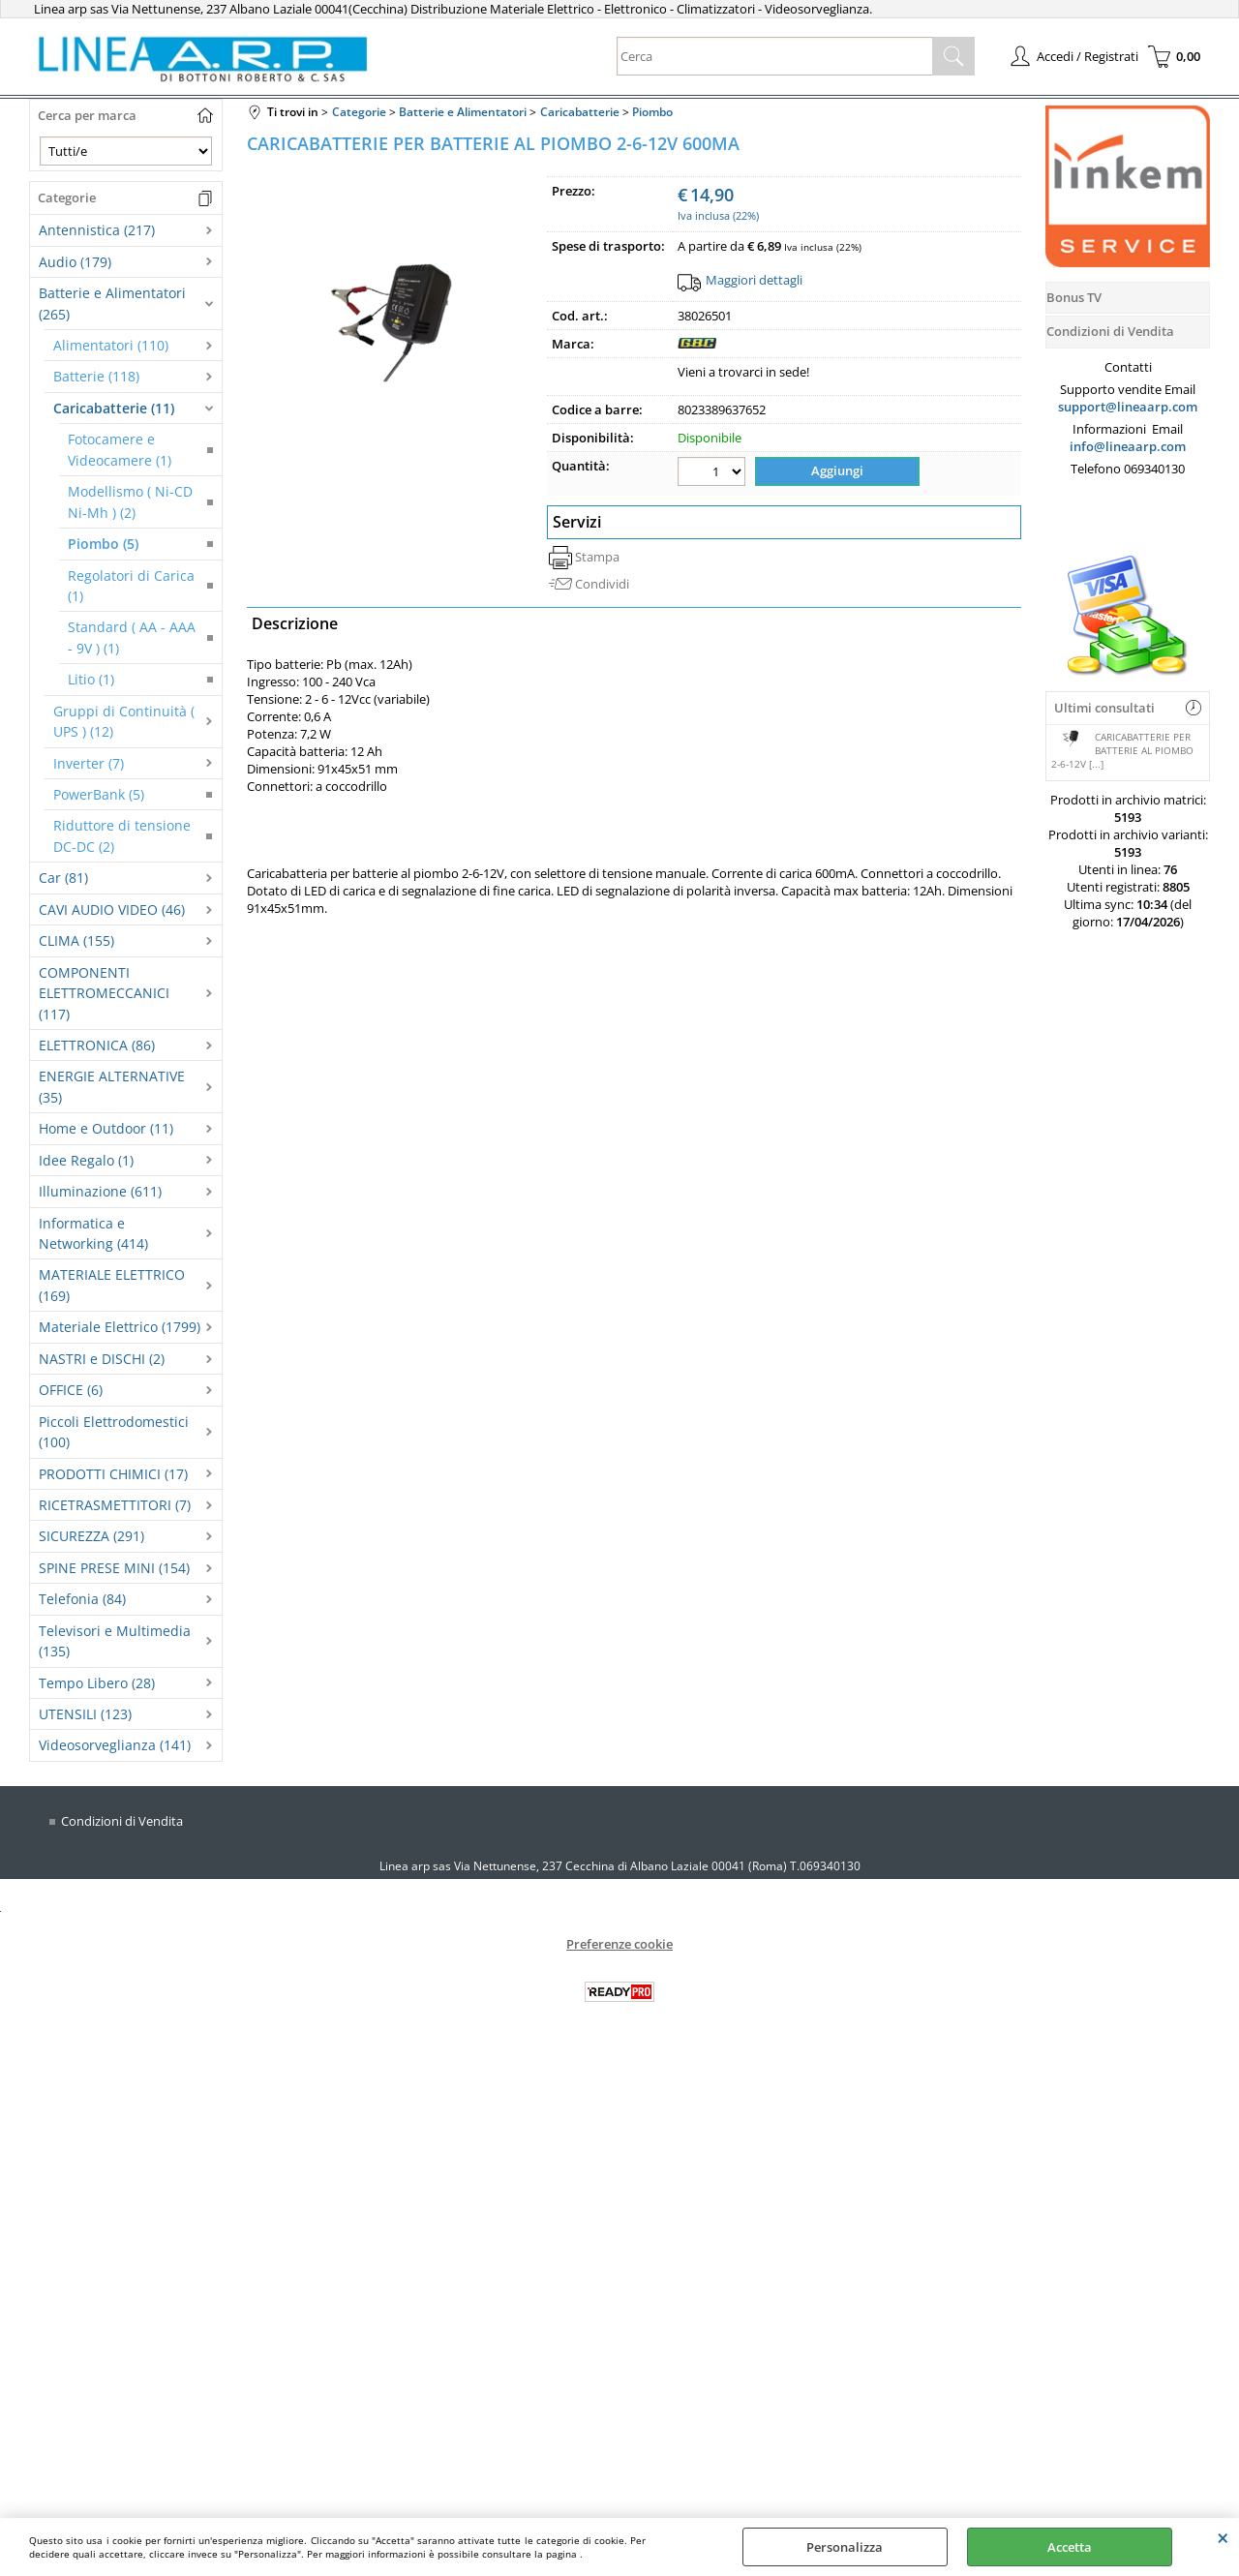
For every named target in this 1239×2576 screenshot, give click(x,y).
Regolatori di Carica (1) (131, 585)
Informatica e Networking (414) (93, 1233)
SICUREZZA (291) (91, 1536)
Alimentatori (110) (110, 345)
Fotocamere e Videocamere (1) (119, 449)
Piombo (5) (103, 543)
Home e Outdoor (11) (106, 1128)
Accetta (1069, 2547)
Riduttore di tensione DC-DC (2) (122, 835)
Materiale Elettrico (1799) (119, 1327)
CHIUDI (1223, 2537)
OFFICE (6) (71, 1389)
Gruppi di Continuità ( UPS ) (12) (124, 721)
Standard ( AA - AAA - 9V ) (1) (132, 637)
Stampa (597, 556)
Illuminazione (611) (100, 1191)
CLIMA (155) (76, 940)
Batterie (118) (96, 376)
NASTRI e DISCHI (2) (102, 1358)
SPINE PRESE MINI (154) (114, 1568)
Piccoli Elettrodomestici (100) (114, 1431)
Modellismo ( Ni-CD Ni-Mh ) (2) (130, 501)
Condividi (602, 583)
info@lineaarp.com (1128, 446)
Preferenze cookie (619, 1944)
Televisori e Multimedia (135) (115, 1640)
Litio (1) (91, 679)
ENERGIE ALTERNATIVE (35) (112, 1086)
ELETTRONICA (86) (97, 1045)
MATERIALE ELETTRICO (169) (112, 1284)
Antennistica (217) (97, 230)
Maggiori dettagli (754, 279)
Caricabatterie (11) (113, 408)
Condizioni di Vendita (122, 1821)
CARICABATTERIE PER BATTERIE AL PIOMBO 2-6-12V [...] (1122, 750)
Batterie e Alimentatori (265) (112, 303)
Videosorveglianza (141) (115, 1745)
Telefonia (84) (82, 1599)
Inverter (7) (88, 763)
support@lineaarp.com (1127, 406)
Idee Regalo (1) (86, 1160)
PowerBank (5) (98, 794)
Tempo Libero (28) (97, 1683)
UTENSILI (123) (85, 1714)
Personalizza (844, 2547)
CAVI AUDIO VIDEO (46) (112, 909)
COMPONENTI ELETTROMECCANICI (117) (104, 993)
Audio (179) (75, 262)
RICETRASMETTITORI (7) (115, 1505)
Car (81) (63, 877)
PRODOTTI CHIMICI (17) (113, 1474)
